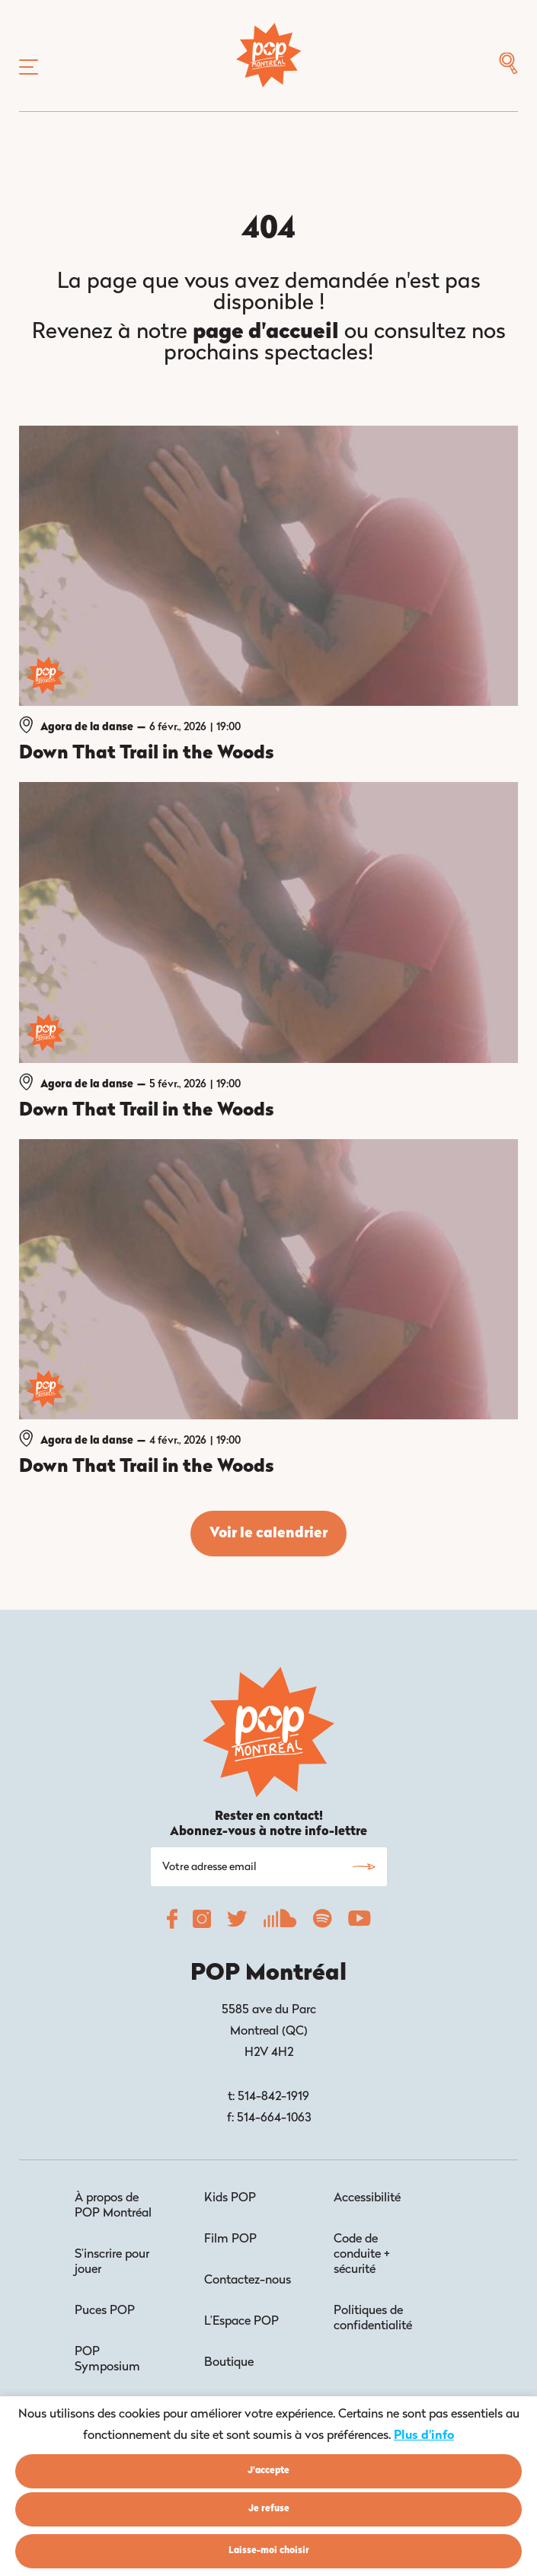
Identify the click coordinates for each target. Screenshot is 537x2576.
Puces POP (105, 2311)
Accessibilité (367, 2198)
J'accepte (268, 2470)
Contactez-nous (247, 2280)
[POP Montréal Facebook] (172, 1922)
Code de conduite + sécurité (362, 2254)
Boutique (229, 2363)
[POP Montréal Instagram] (202, 1922)
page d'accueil (266, 332)
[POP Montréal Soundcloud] (280, 1922)
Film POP (230, 2239)
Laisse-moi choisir (269, 2550)
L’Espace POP (241, 2322)
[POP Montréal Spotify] (322, 1922)
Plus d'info (424, 2436)
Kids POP (230, 2198)
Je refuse (268, 2509)
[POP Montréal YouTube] (359, 1922)
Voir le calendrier (268, 1534)
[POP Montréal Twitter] (237, 1923)
